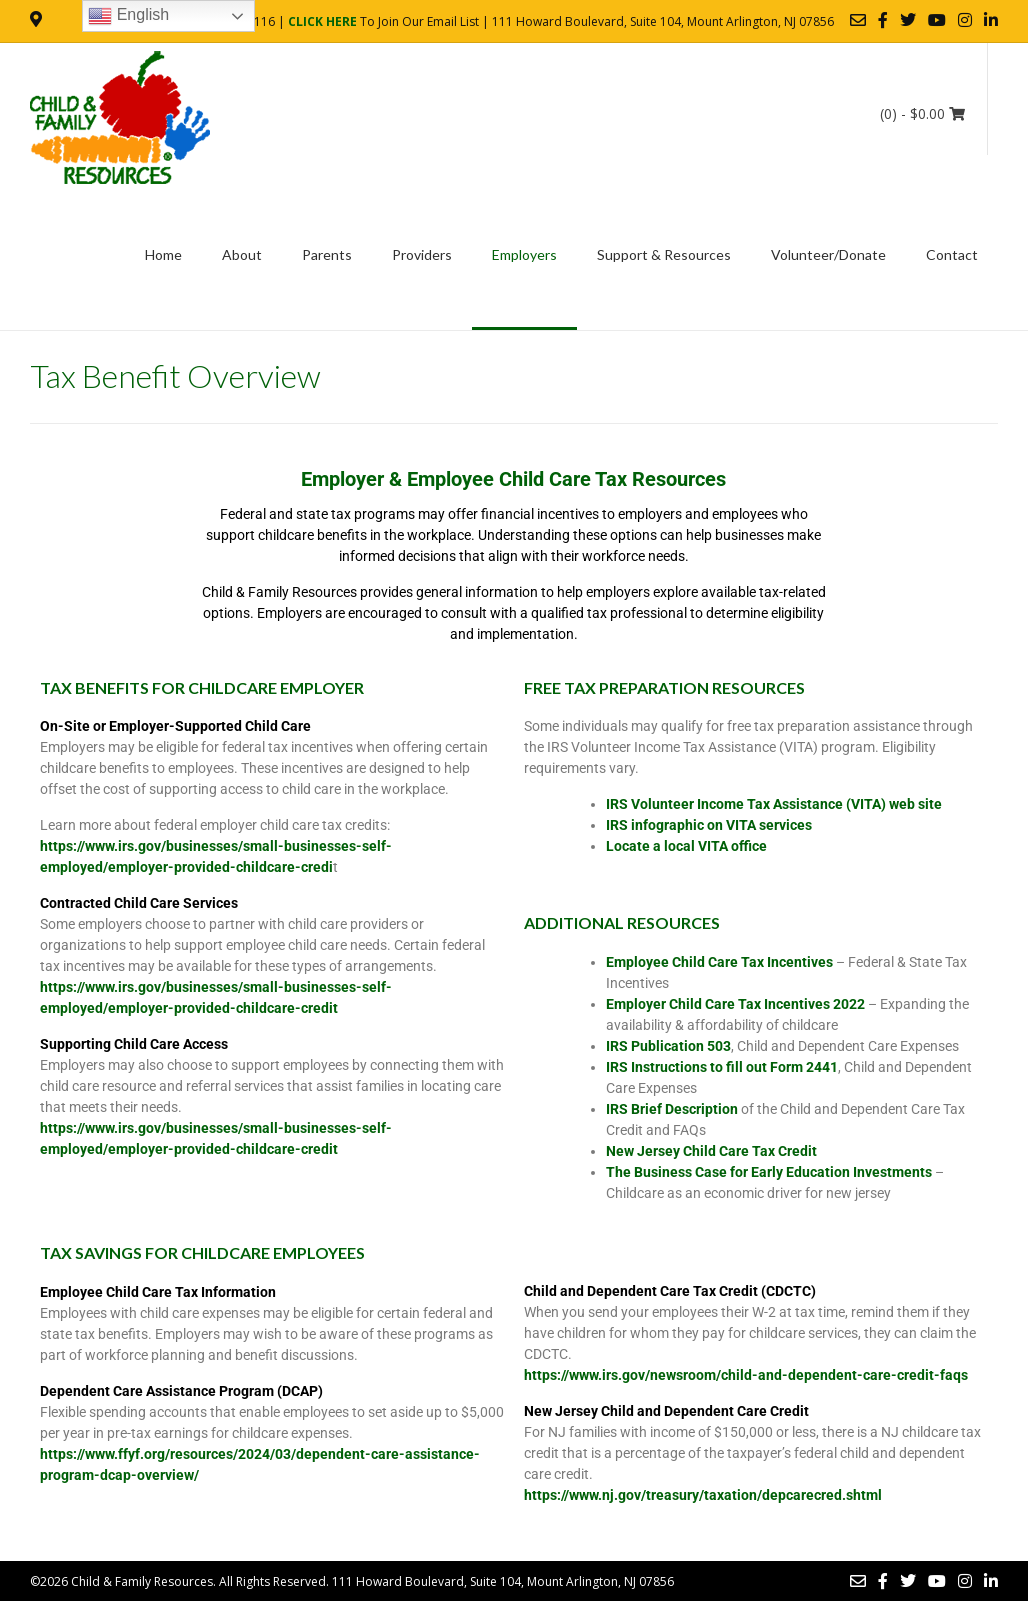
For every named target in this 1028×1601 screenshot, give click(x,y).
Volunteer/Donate (828, 254)
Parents (327, 254)
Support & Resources (664, 254)
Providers (422, 254)
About (242, 254)
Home (163, 254)
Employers (524, 254)
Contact (952, 254)
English (128, 16)
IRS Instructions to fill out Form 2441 (722, 1067)
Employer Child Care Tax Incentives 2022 (735, 1004)
